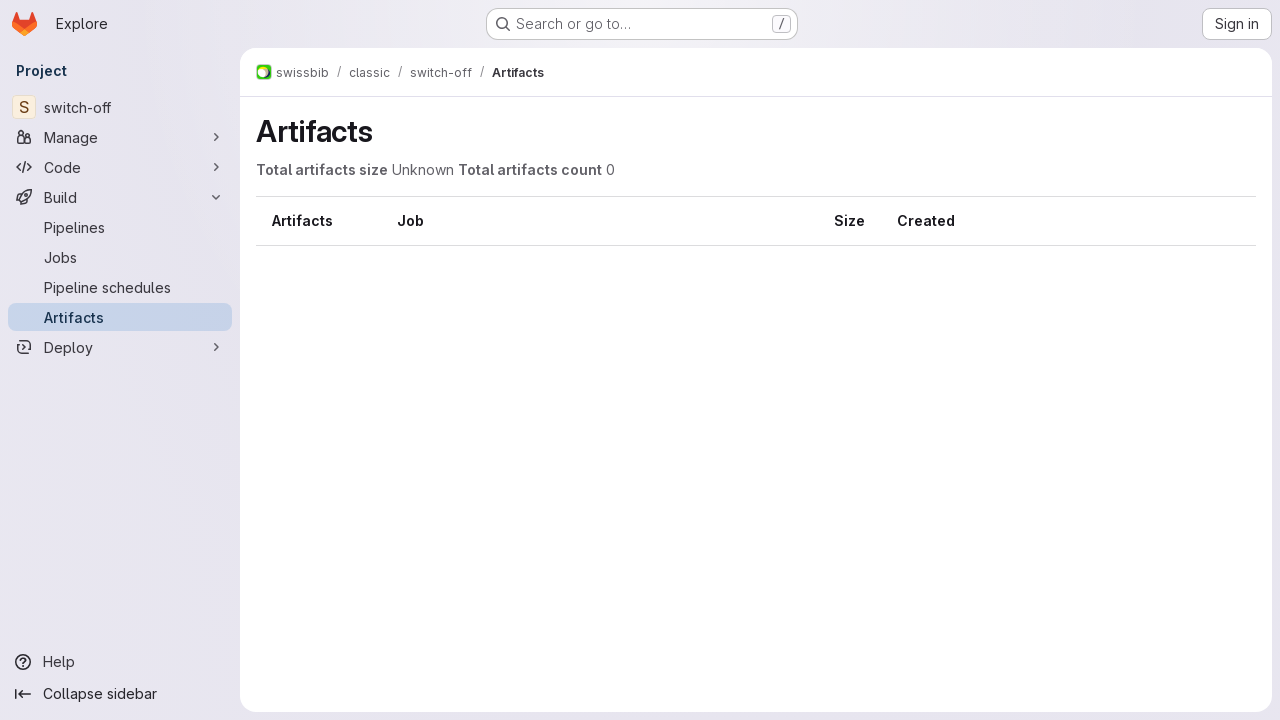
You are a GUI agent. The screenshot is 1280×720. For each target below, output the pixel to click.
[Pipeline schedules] (120, 287)
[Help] (120, 662)
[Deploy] (120, 347)
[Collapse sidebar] (120, 694)
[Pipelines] (120, 227)
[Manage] (120, 137)
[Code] (120, 167)
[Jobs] (120, 257)
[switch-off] (120, 107)
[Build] (120, 197)
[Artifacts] (120, 317)
